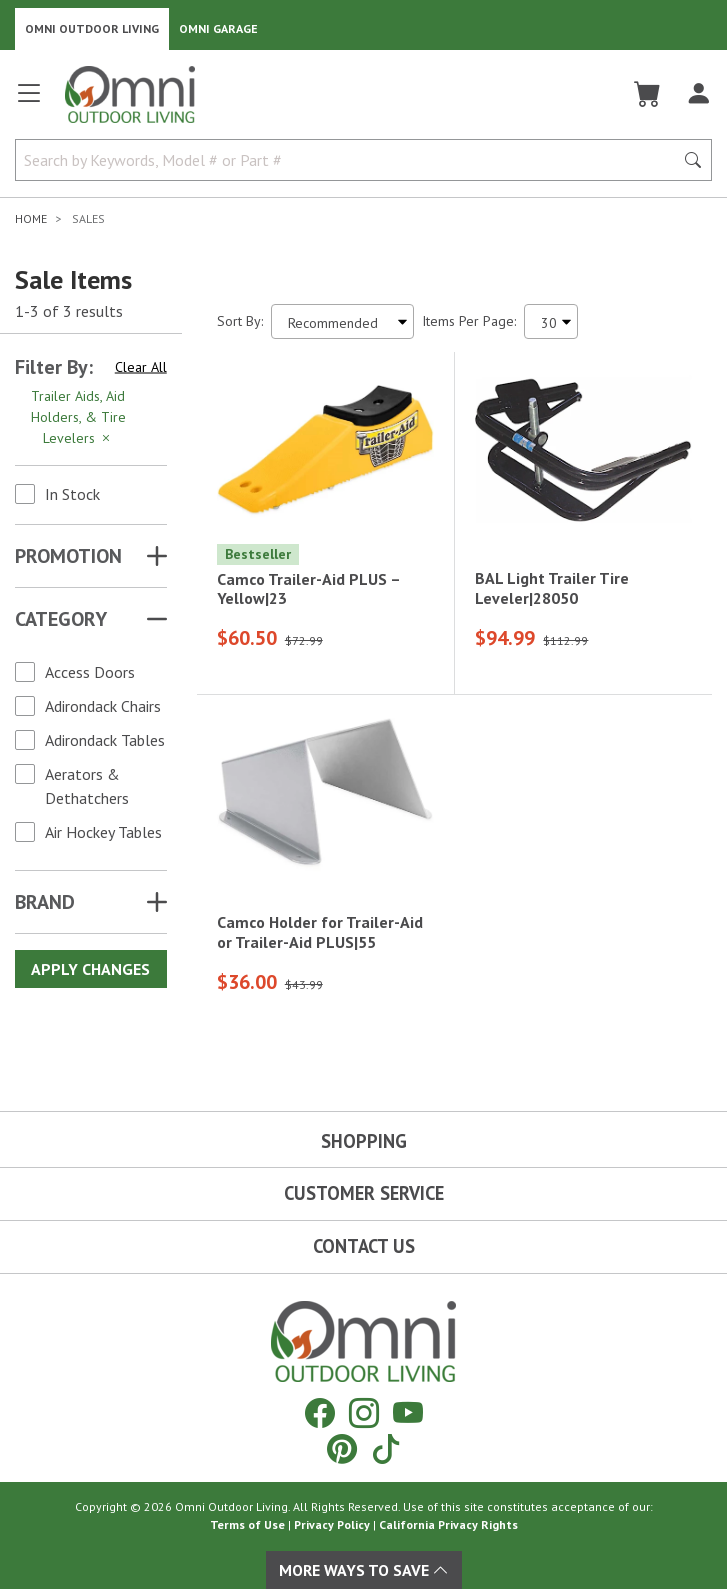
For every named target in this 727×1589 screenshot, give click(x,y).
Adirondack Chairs (103, 706)
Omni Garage (218, 28)
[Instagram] (364, 1412)
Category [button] (61, 619)
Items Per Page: (469, 321)
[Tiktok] (386, 1448)
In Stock (72, 494)
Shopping (364, 1141)
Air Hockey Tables (103, 832)
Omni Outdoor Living (92, 28)
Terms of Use (247, 1524)
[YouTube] (408, 1412)
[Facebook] (320, 1412)
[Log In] (698, 94)
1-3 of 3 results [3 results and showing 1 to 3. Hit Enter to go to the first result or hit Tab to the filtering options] (69, 311)
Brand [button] (45, 902)
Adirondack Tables (105, 740)
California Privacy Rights (448, 1524)
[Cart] (647, 94)
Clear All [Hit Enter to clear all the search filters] (141, 367)
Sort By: (240, 321)
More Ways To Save (364, 1570)
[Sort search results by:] (342, 321)
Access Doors (90, 672)
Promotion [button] (68, 556)
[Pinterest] (342, 1448)
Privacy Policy (332, 1524)
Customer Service (364, 1193)
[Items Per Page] (551, 321)
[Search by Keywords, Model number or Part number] (350, 160)
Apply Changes (90, 969)
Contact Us (364, 1246)
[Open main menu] (29, 101)
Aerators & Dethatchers (87, 786)
